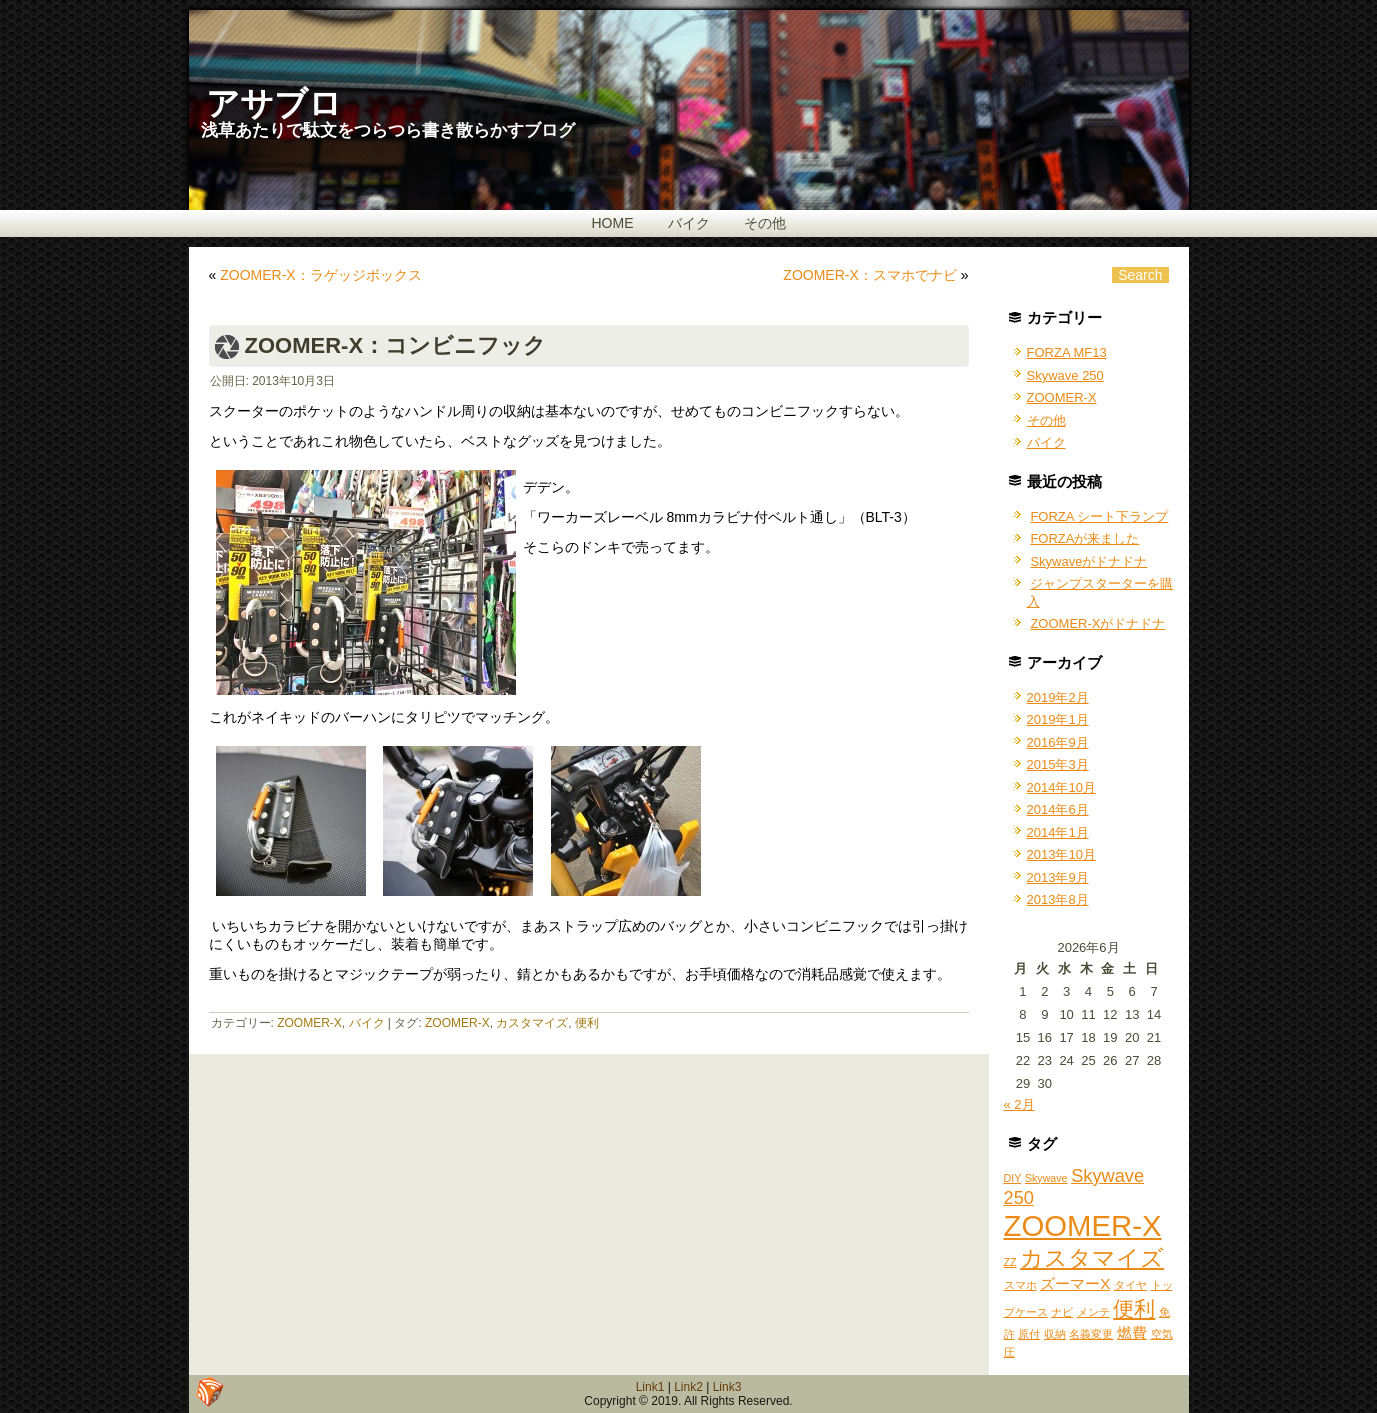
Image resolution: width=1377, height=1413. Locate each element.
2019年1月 (1058, 719)
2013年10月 (1061, 854)
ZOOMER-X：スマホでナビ (869, 275)
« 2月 (1019, 1104)
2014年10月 (1061, 787)
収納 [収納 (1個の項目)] (1055, 1334)
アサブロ (274, 103)
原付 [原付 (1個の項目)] (1029, 1334)
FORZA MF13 (1067, 352)
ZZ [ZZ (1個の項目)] (1010, 1262)
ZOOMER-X (309, 1023)
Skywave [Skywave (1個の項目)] (1046, 1178)
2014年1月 (1058, 832)
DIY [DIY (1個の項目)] (1013, 1178)
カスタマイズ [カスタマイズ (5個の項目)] (1092, 1258)
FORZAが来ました (1084, 538)
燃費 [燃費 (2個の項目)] (1132, 1332)
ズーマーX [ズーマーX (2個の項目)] (1075, 1283)
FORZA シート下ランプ (1099, 516)
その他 (765, 223)
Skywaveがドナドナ (1088, 561)
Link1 (650, 1387)
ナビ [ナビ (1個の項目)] (1062, 1312)
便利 (587, 1023)
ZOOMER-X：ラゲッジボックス (320, 275)
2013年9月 (1058, 877)
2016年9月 (1058, 742)
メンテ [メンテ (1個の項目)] (1093, 1312)
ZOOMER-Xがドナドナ (1097, 623)
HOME (613, 223)
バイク (689, 223)
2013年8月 (1058, 899)
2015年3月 (1058, 764)
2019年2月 (1058, 697)
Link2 (688, 1387)
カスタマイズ (532, 1023)
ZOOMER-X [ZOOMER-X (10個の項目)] (1083, 1225)
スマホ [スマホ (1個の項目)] (1020, 1285)
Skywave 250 (1065, 375)
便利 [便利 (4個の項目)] (1134, 1308)
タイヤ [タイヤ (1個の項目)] (1130, 1285)
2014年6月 (1058, 809)
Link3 (727, 1387)
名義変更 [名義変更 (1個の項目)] (1091, 1334)
